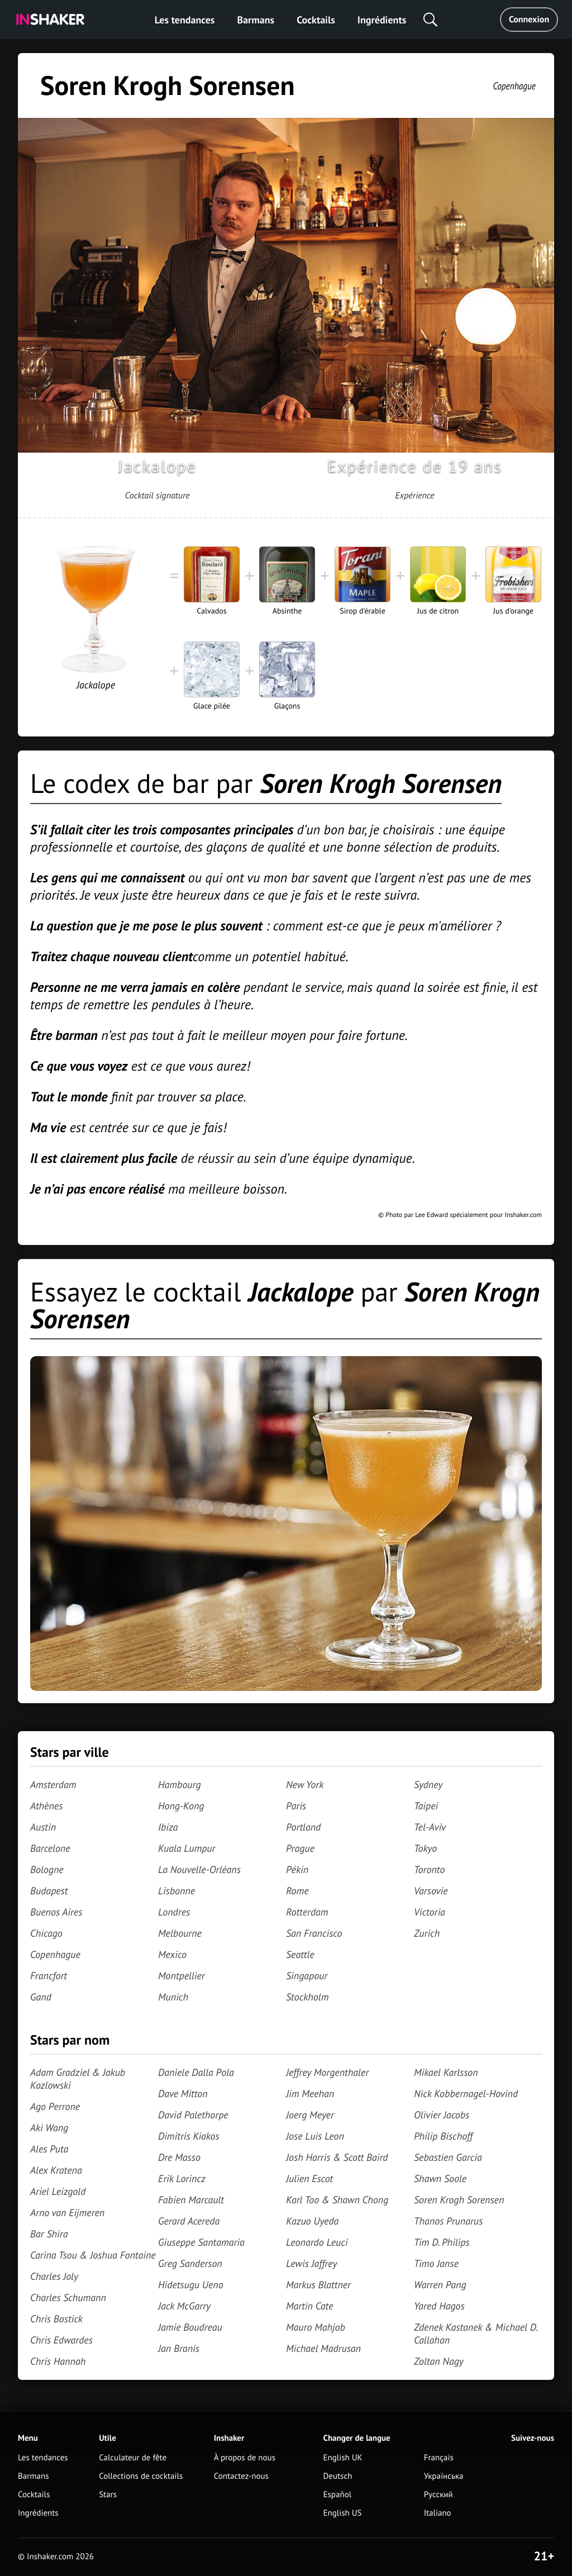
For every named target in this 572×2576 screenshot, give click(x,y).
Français (439, 2458)
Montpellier (181, 1975)
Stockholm (307, 1996)
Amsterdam (53, 1784)
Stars (108, 2494)
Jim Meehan (310, 2093)
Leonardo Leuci (317, 2242)
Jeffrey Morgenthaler (327, 2072)
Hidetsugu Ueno (190, 2284)
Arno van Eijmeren (67, 2212)
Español (337, 2494)
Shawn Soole (440, 2178)
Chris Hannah (57, 2361)
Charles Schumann (68, 2297)
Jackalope (157, 466)
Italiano (437, 2513)
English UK (343, 2458)
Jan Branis (178, 2348)
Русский (438, 2494)
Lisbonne (176, 1890)
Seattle (300, 1954)
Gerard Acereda (189, 2220)
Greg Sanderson (190, 2263)
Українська (444, 2476)
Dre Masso (179, 2157)
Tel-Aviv (430, 1827)
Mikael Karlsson (446, 2072)
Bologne (47, 1869)
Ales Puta (49, 2148)
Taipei (426, 1805)
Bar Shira (49, 2233)
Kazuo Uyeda (312, 2220)
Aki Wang (49, 2127)
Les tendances (185, 19)
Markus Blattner (318, 2284)
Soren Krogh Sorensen (459, 2199)
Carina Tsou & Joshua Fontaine (93, 2255)
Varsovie (431, 1890)
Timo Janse (436, 2263)
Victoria (429, 1911)
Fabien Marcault (191, 2199)
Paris (296, 1805)
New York (304, 1784)
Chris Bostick (56, 2318)
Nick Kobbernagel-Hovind (466, 2093)
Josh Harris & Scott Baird (337, 2157)
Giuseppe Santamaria (201, 2242)
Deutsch (337, 2476)
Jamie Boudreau (190, 2327)
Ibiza (168, 1827)
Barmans (255, 19)
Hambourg (179, 1784)
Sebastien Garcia (448, 2157)
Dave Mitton (183, 2093)
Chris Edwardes (61, 2339)
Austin (43, 1827)
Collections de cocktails (141, 2476)
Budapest (49, 1890)
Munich (173, 1996)
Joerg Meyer (310, 2114)
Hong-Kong (181, 1805)
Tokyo (425, 1848)
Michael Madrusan (323, 2348)
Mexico (172, 1954)
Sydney (428, 1784)
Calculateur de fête (132, 2458)
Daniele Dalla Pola (196, 2072)
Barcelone (50, 1848)
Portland (303, 1827)
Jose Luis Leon (315, 2136)
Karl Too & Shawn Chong (337, 2199)
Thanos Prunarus (448, 2220)
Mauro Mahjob (315, 2327)
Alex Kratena (56, 2170)
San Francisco (314, 1933)
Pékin (297, 1869)
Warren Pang (440, 2284)
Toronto (429, 1869)
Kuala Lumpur (186, 1848)
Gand (40, 1996)
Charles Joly (54, 2276)
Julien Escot (309, 2178)
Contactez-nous (241, 2476)
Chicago (46, 1933)
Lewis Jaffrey (311, 2263)
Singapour (306, 1975)
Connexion (529, 19)
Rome (297, 1890)
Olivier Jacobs (441, 2114)
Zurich (427, 1933)
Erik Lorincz (182, 2178)
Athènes (46, 1805)
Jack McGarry (184, 2305)
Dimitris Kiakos (189, 2136)
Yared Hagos (439, 2305)
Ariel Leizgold (57, 2191)
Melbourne (180, 1933)
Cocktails (316, 19)
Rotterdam (307, 1911)
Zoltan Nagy (439, 2361)
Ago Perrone (55, 2106)
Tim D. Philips (441, 2242)
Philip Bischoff (443, 2136)
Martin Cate (309, 2305)
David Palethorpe (193, 2114)
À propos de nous (244, 2458)
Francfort (48, 1975)
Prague (300, 1848)
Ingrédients (382, 19)
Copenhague (514, 85)
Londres (174, 1911)
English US (342, 2513)
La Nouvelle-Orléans (199, 1869)
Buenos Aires (56, 1911)
